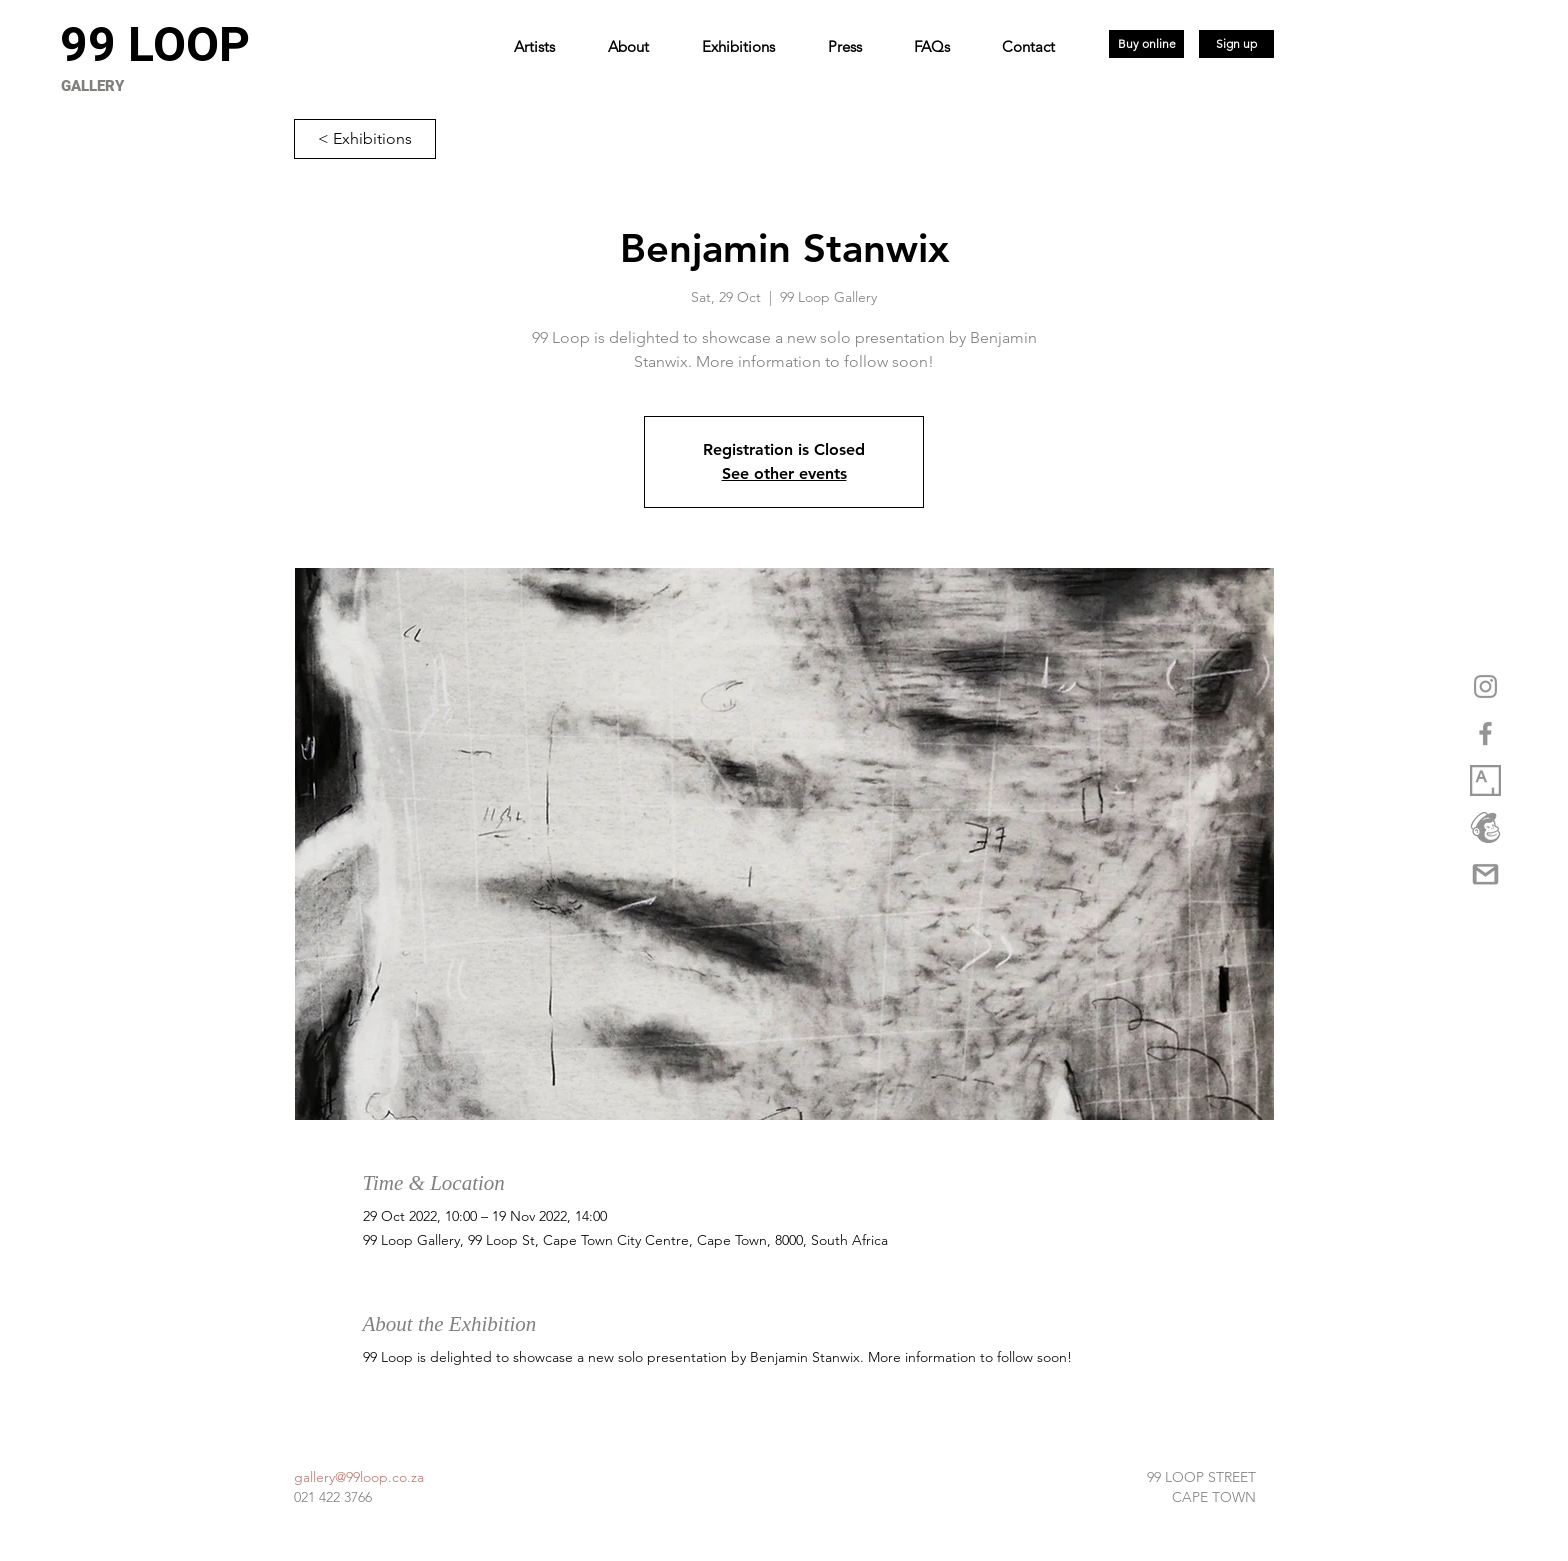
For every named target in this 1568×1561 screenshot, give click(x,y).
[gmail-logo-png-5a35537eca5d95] (1485, 874)
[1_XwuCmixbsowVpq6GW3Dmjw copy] (1485, 780)
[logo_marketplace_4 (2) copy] (1485, 827)
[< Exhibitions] (365, 139)
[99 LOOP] (154, 45)
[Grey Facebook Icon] (1485, 733)
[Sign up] (1236, 44)
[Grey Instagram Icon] (1485, 686)
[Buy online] (1146, 44)
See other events (784, 473)
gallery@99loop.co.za (359, 1477)
